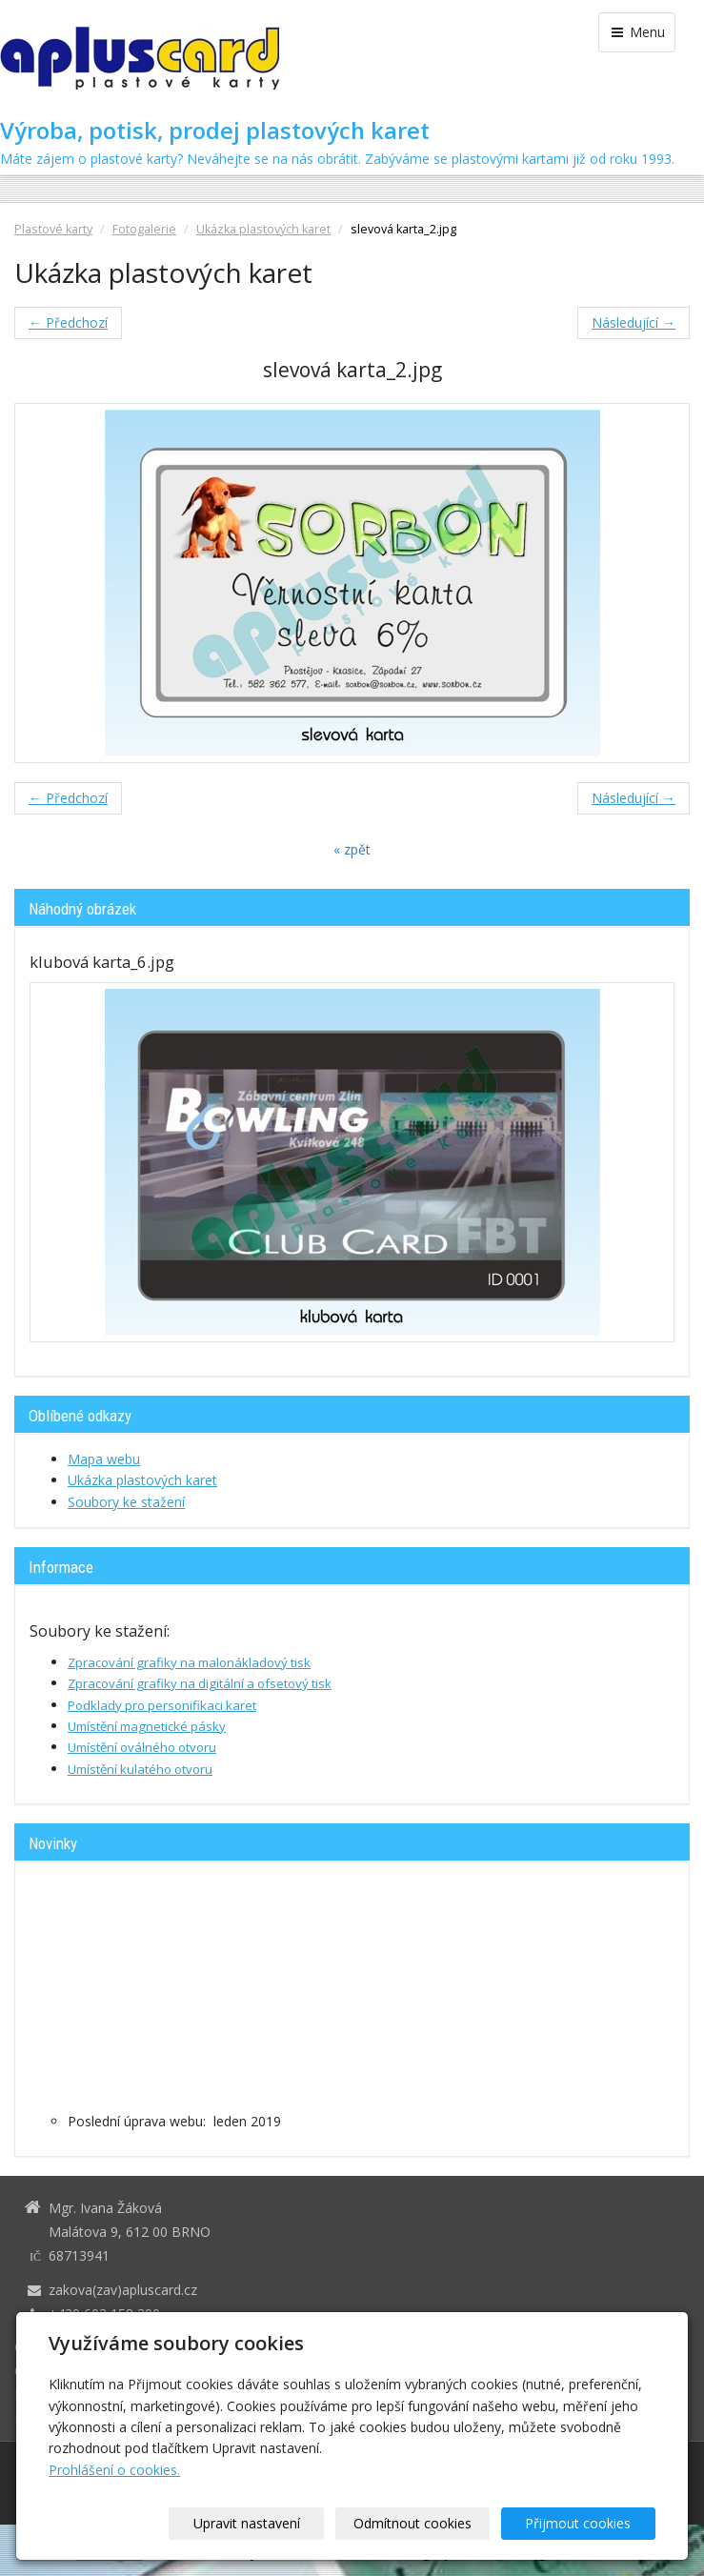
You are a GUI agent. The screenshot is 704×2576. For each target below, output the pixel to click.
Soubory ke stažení (126, 1502)
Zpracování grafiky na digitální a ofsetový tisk (200, 1683)
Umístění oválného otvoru (142, 1747)
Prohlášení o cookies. (114, 2470)
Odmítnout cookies (425, 2523)
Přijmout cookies (582, 2523)
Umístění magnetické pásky (147, 1726)
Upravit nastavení (267, 2523)
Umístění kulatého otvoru (140, 1769)
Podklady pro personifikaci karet (162, 1705)
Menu (637, 32)
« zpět (352, 849)
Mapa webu (104, 1459)
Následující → (633, 322)
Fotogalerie (144, 229)
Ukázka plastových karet (263, 229)
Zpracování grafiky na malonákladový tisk (189, 1662)
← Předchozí (68, 322)
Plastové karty (53, 229)
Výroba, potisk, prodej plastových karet (215, 130)
